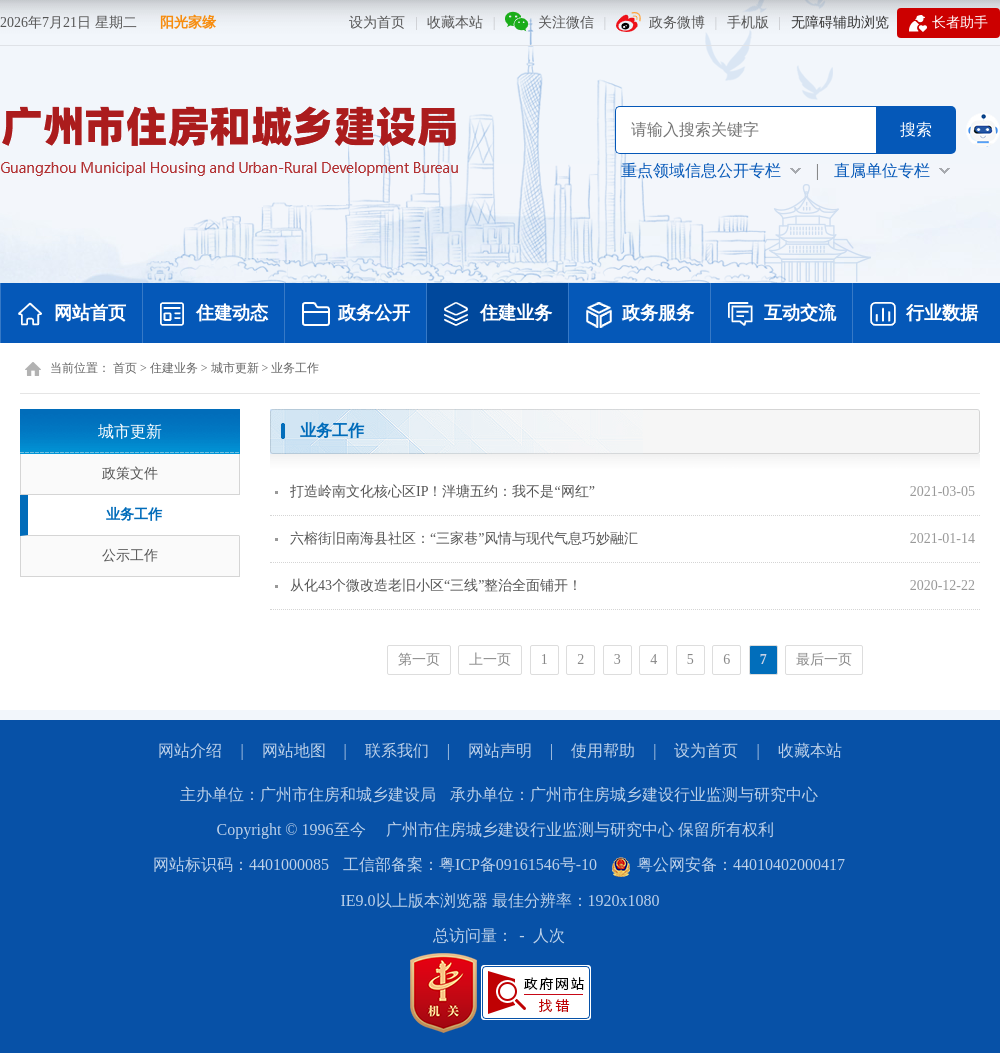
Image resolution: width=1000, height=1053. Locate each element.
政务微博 (677, 22)
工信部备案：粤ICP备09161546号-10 (470, 864)
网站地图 (294, 750)
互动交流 (782, 315)
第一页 (419, 659)
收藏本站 (455, 22)
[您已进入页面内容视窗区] (625, 549)
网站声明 (500, 750)
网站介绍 (190, 750)
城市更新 (235, 368)
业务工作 (295, 368)
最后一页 (824, 659)
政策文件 (130, 473)
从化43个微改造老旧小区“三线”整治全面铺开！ (428, 585)
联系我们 (397, 750)
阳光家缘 (188, 22)
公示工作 (130, 555)
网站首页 (72, 315)
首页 (125, 368)
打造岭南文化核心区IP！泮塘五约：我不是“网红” (435, 491)
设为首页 (377, 22)
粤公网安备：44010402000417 (728, 864)
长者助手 (948, 23)
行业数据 (924, 315)
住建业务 (498, 315)
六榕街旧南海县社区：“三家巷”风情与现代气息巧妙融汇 (456, 538)
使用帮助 (603, 750)
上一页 (490, 659)
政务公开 (356, 315)
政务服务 (640, 315)
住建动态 (214, 315)
